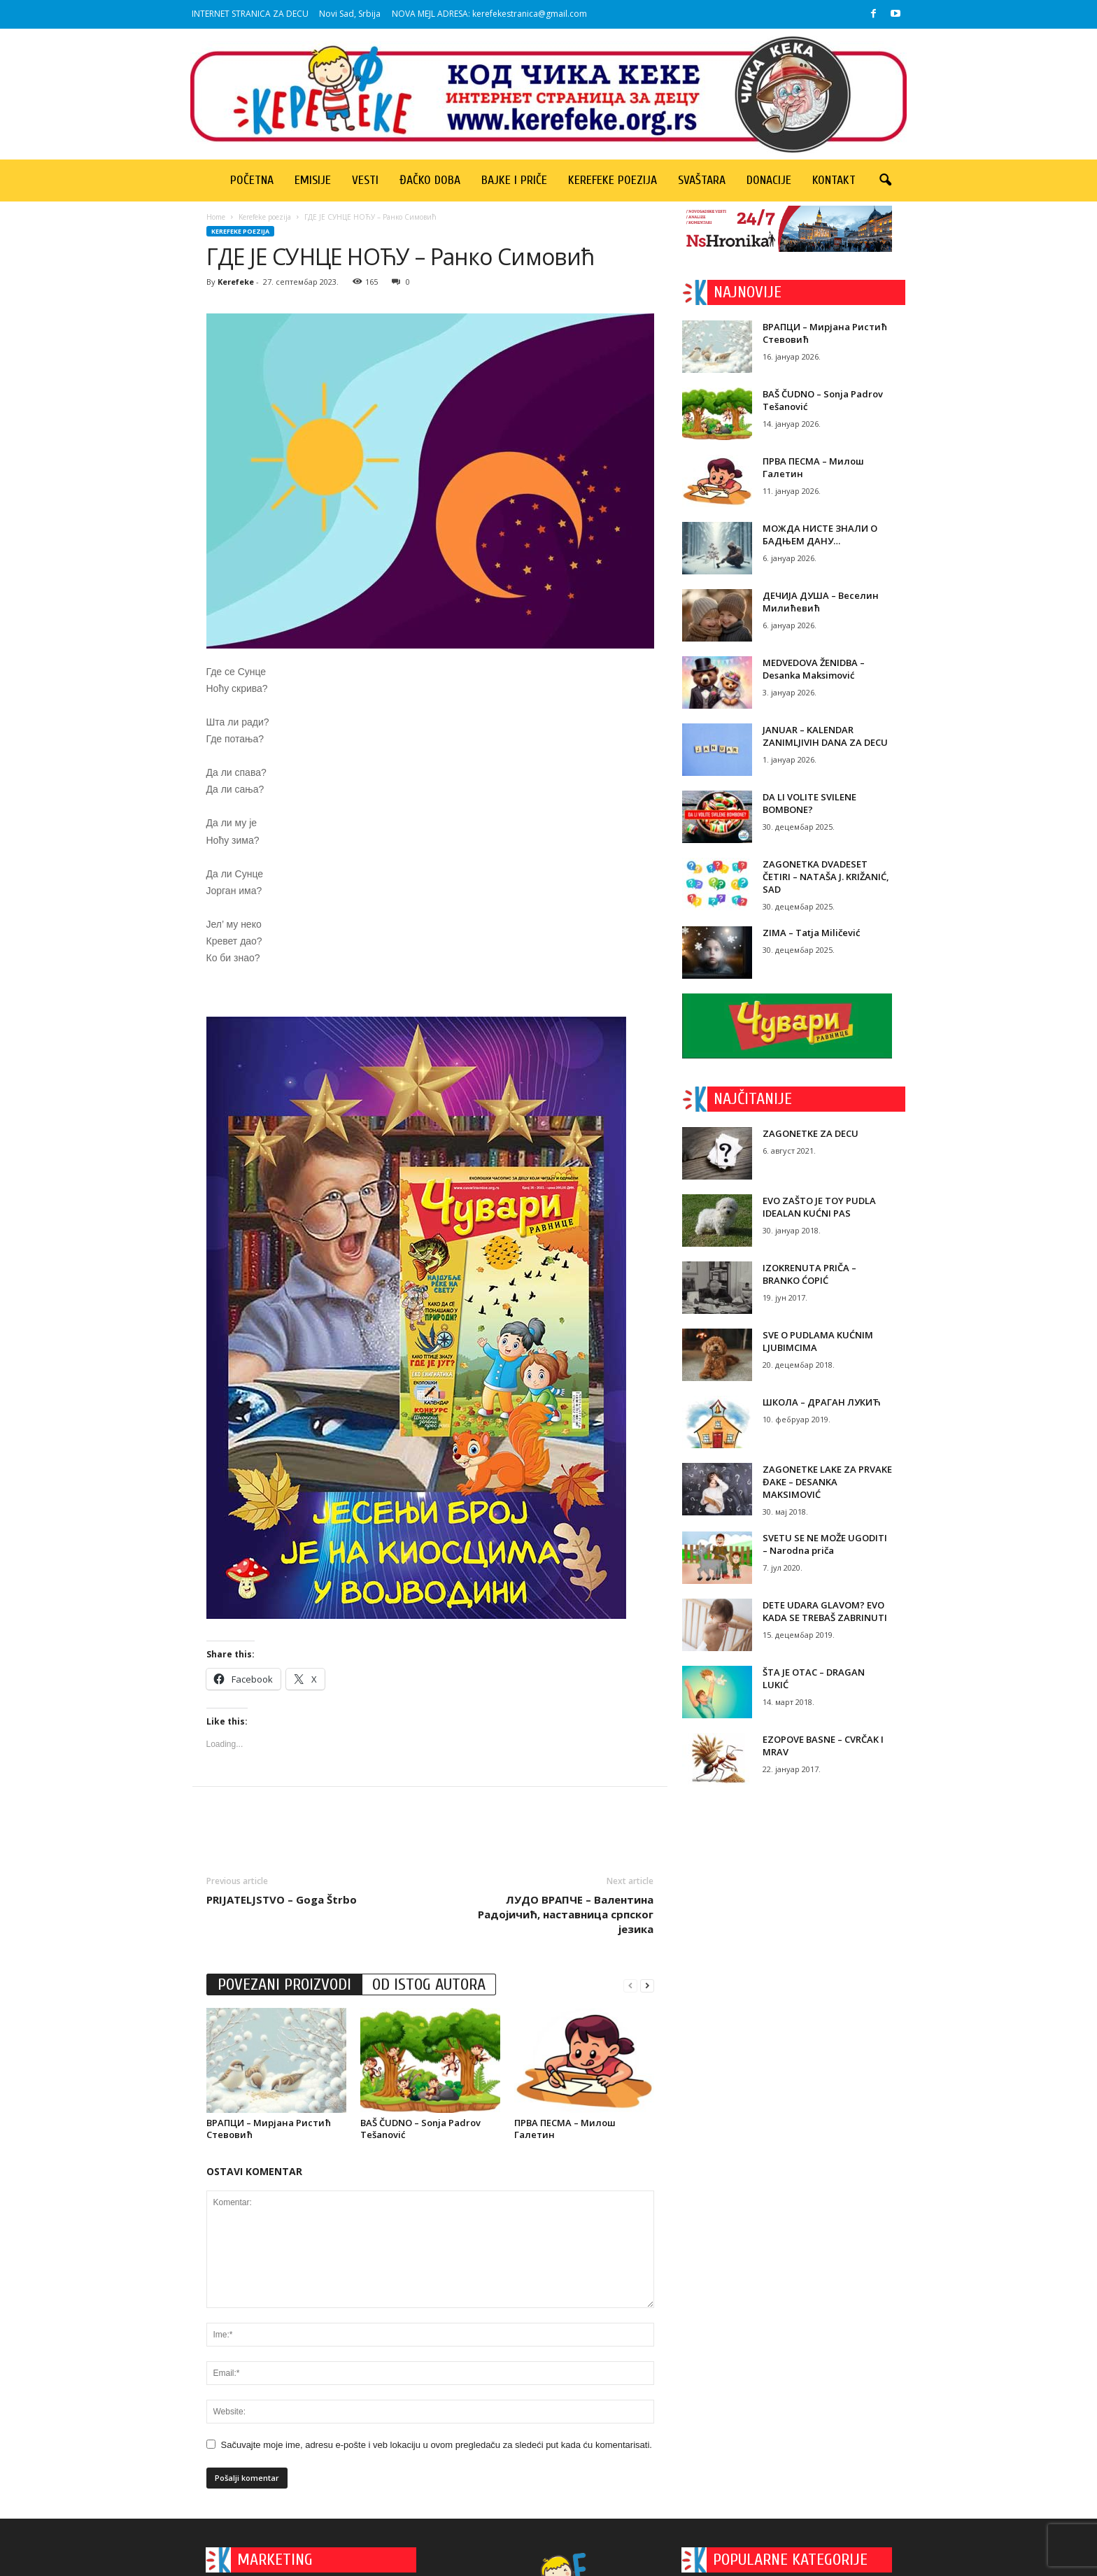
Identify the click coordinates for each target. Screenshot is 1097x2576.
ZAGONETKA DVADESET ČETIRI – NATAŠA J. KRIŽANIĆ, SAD (826, 877)
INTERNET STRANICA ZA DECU (250, 14)
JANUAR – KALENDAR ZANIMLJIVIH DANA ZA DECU (825, 736)
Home (215, 217)
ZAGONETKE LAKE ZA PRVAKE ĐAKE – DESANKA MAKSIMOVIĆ (827, 1482)
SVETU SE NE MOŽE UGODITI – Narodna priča (825, 1544)
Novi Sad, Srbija (350, 14)
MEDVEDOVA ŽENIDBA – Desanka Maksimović (814, 668)
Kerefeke (236, 281)
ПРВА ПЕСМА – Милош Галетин (565, 2128)
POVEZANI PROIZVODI (284, 1984)
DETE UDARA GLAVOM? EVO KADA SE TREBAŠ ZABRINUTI (825, 1611)
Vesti (365, 180)
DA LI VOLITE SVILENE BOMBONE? (809, 803)
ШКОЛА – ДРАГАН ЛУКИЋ (821, 1402)
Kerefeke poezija (612, 180)
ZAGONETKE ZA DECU (810, 1133)
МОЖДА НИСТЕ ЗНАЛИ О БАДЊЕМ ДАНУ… (820, 534)
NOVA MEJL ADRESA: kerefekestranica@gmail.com (489, 14)
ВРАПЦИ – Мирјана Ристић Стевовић (268, 2128)
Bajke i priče (514, 180)
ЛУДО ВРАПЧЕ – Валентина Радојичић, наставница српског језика (565, 1914)
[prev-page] (630, 1985)
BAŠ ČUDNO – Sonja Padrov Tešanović (420, 2128)
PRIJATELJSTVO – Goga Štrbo (281, 1899)
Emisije (313, 180)
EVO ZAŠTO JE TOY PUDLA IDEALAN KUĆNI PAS (819, 1206)
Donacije (768, 180)
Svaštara (702, 180)
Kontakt (834, 180)
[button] (885, 180)
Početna (252, 180)
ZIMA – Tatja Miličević (811, 932)
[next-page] (647, 1985)
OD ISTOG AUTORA (429, 1984)
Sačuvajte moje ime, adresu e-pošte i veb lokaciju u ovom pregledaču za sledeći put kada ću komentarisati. (436, 2445)
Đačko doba (429, 180)
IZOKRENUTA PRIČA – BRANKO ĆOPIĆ (809, 1274)
